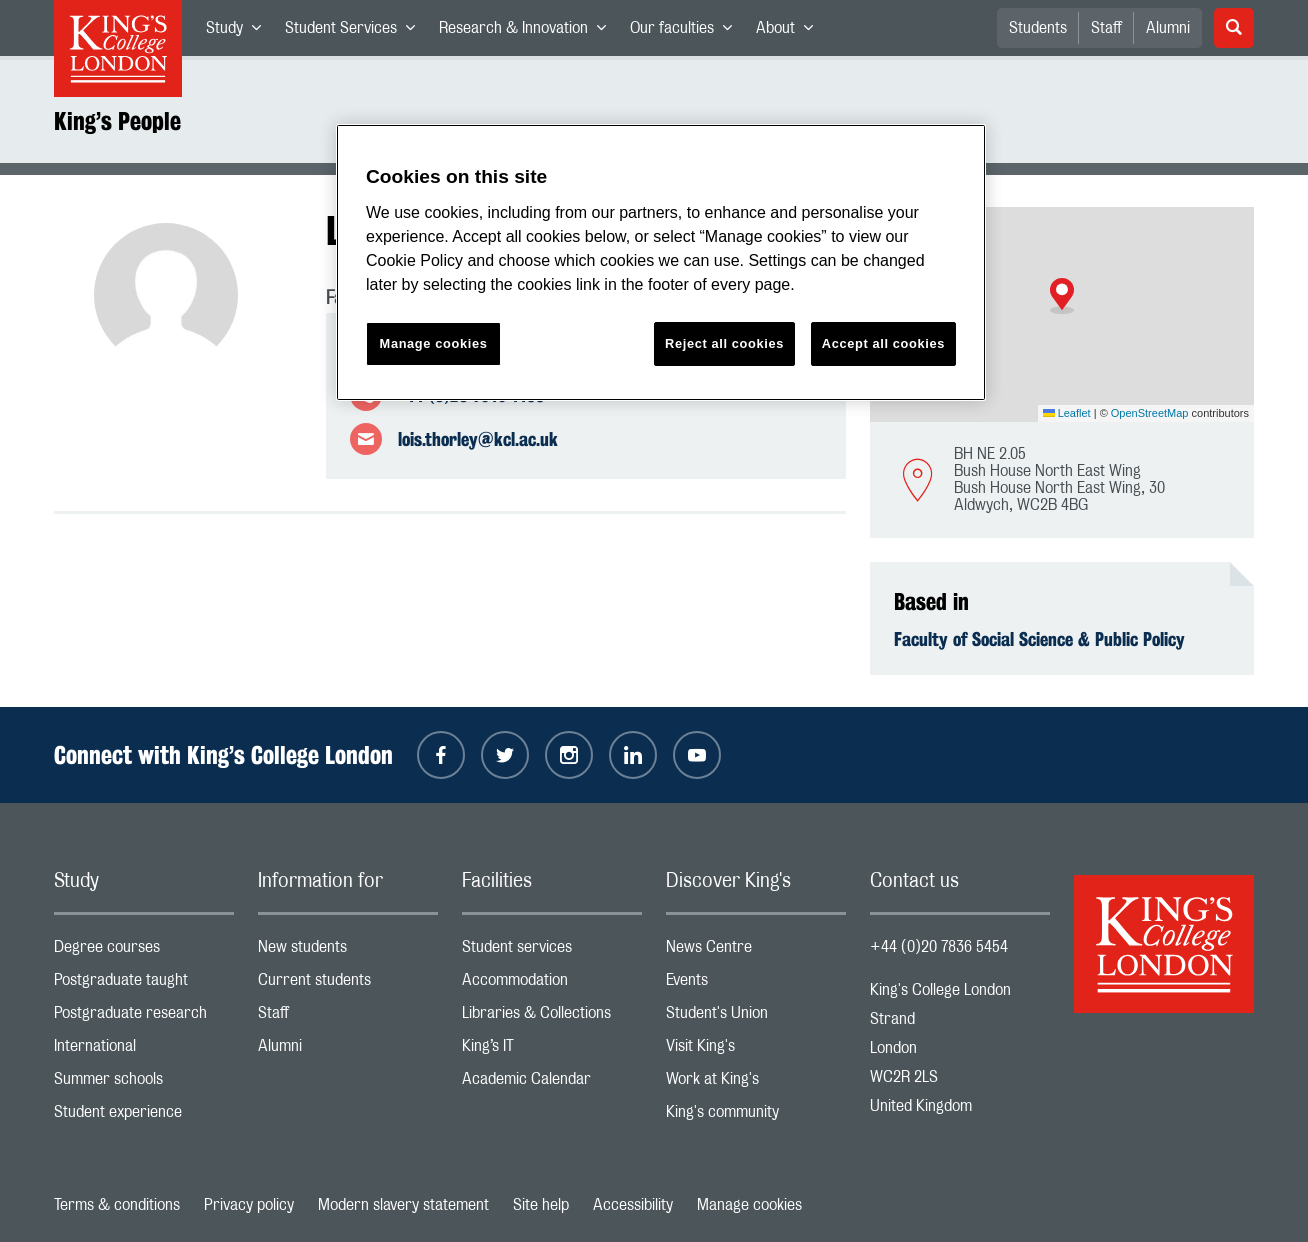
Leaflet (1067, 413)
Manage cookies (749, 1205)
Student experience (144, 1116)
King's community (756, 1116)
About (790, 32)
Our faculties (687, 32)
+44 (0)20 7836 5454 (939, 947)
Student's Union (756, 1017)
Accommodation (552, 984)
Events (756, 984)
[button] (1062, 296)
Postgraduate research (144, 1017)
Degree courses (144, 951)
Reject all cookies (724, 343)
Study (239, 32)
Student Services (356, 32)
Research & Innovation (528, 32)
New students (348, 951)
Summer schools (144, 1083)
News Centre (756, 951)
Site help (541, 1205)
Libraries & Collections (552, 1017)
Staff (1106, 28)
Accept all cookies (883, 343)
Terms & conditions (117, 1205)
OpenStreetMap (1150, 413)
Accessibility (633, 1205)
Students (1038, 28)
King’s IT (552, 1050)
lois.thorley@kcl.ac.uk (478, 439)
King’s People (117, 121)
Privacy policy (249, 1205)
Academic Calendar (552, 1083)
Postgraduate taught (144, 984)
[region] (661, 262)
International (144, 1050)
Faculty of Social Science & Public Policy (1039, 639)
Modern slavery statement (403, 1205)
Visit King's (756, 1050)
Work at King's (756, 1083)
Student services (552, 951)
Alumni (1168, 28)
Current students (348, 984)
